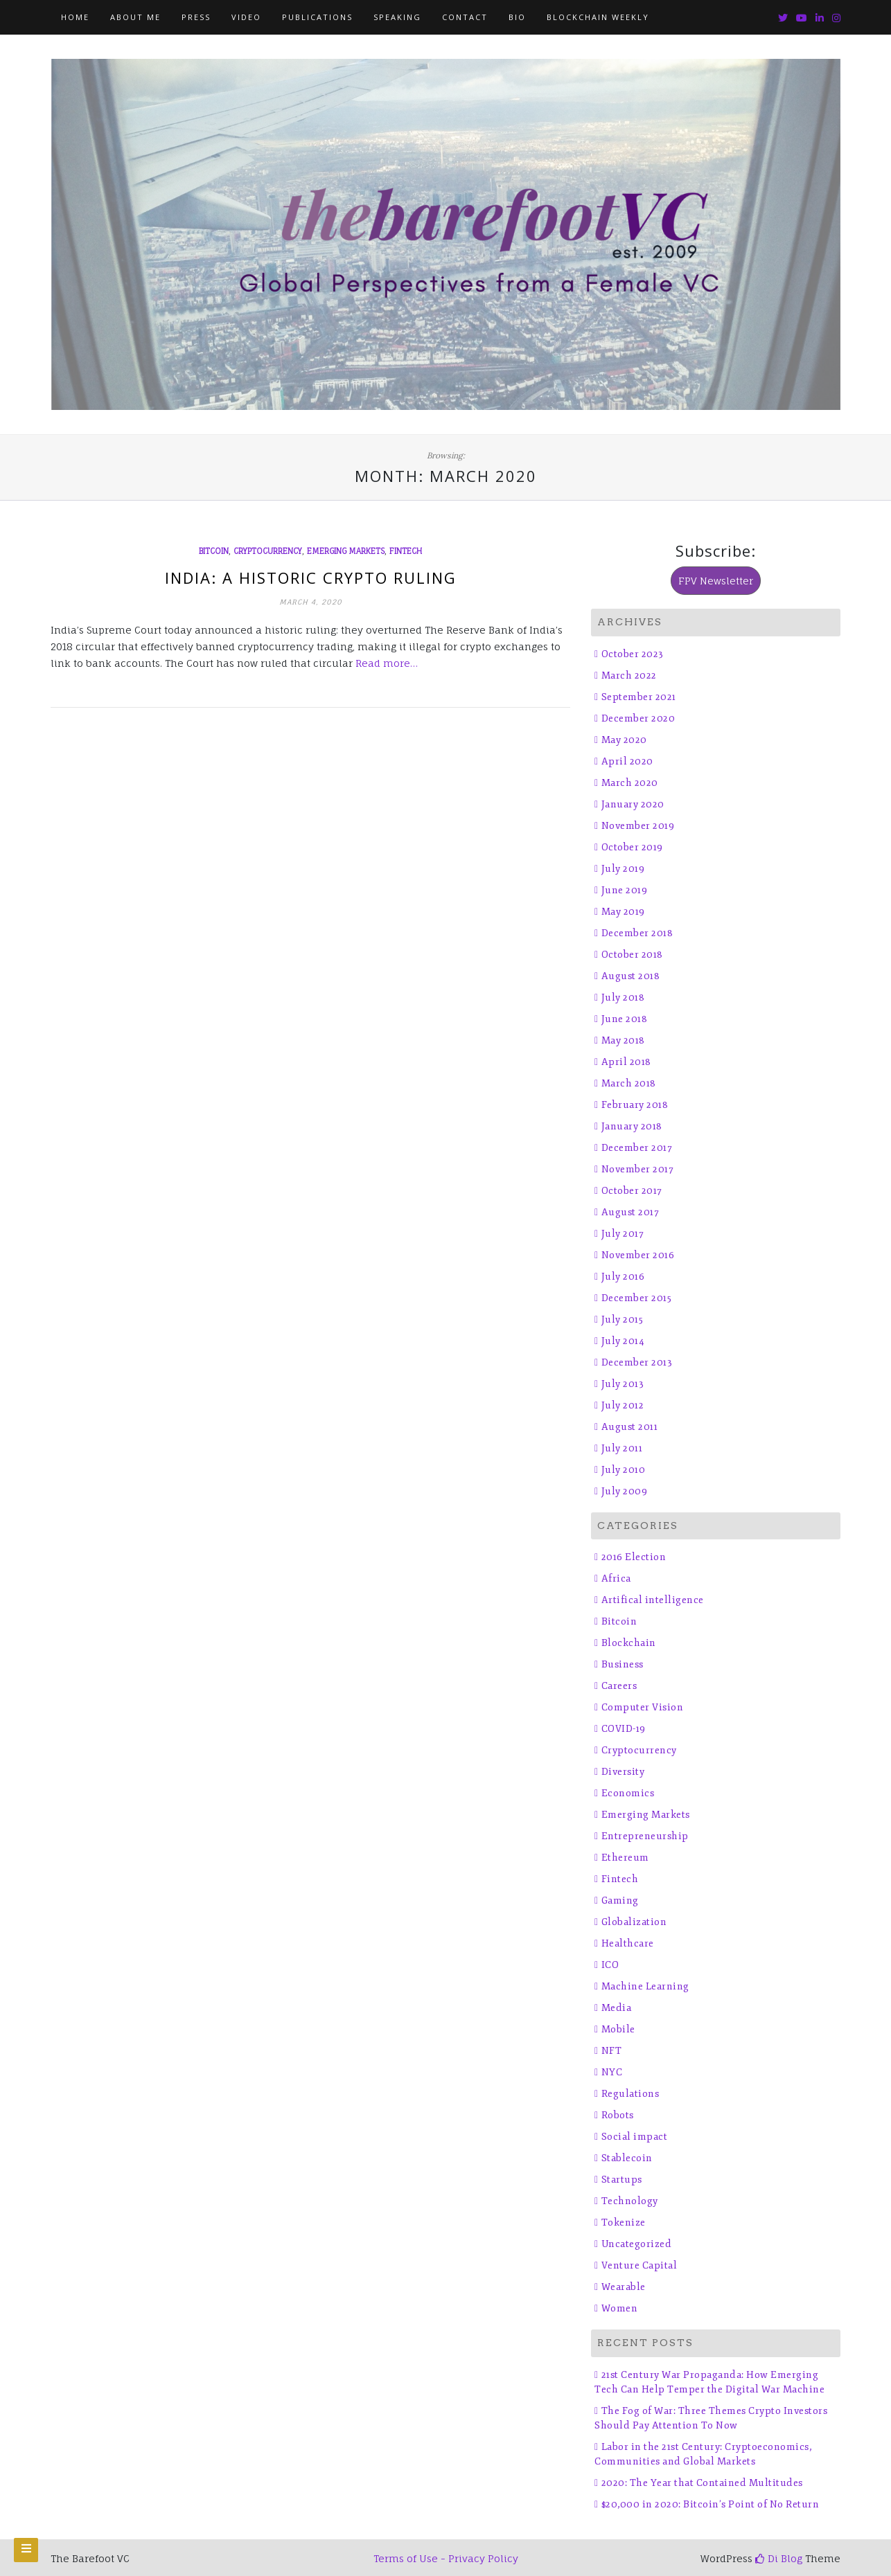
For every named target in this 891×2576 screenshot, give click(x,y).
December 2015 (636, 1298)
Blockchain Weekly (598, 17)
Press (196, 17)
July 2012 (622, 1405)
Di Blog (778, 2558)
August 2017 (630, 1212)
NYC (612, 2072)
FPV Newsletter (715, 581)
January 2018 (631, 1126)
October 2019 (632, 847)
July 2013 (622, 1384)
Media (616, 2008)
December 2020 (638, 718)
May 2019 (623, 912)
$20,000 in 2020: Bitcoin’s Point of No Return (710, 2504)
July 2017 (622, 1234)
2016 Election (634, 1557)
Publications (317, 17)
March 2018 (628, 1083)
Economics (628, 1793)
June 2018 (624, 1019)
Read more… (386, 663)
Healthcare (627, 1943)
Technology (629, 2201)
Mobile (618, 2029)
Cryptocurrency (267, 551)
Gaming (620, 1900)
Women (619, 2308)
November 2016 (638, 1255)
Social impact (634, 2137)
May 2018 (623, 1040)
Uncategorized (636, 2244)
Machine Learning (645, 1986)
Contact (465, 17)
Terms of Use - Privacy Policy (445, 2558)
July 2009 (624, 1491)
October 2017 (631, 1191)
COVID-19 (623, 1729)
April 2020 (627, 761)
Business (622, 1664)
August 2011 (629, 1427)
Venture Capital (639, 2265)
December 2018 (637, 933)
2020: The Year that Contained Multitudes (702, 2483)
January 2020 (632, 804)
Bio (517, 17)
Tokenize (623, 2222)
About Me (135, 17)
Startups (621, 2179)
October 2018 (632, 954)
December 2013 (637, 1362)
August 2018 (630, 976)
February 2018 (635, 1105)
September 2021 (638, 697)
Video (246, 17)
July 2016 (623, 1276)
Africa (616, 1578)
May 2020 (624, 740)
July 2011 (622, 1448)
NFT (611, 2051)
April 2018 (626, 1062)
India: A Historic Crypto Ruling (311, 577)
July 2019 (623, 869)
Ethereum (625, 1857)
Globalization (634, 1922)
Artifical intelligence (652, 1600)
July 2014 (623, 1341)
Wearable (623, 2287)
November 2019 (638, 826)
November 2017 (637, 1169)
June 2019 (624, 890)
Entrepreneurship (645, 1836)
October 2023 (632, 654)
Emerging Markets (346, 551)
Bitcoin (214, 551)
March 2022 (629, 675)
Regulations (630, 2094)
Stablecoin (627, 2158)
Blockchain (628, 1643)
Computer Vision (642, 1707)
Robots (617, 2115)
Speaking (397, 17)
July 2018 (623, 997)
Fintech (405, 551)
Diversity (623, 1772)
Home (75, 17)
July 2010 (623, 1470)
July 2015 (622, 1319)
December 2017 (637, 1148)
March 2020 (629, 783)
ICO (610, 1965)
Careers (619, 1686)
